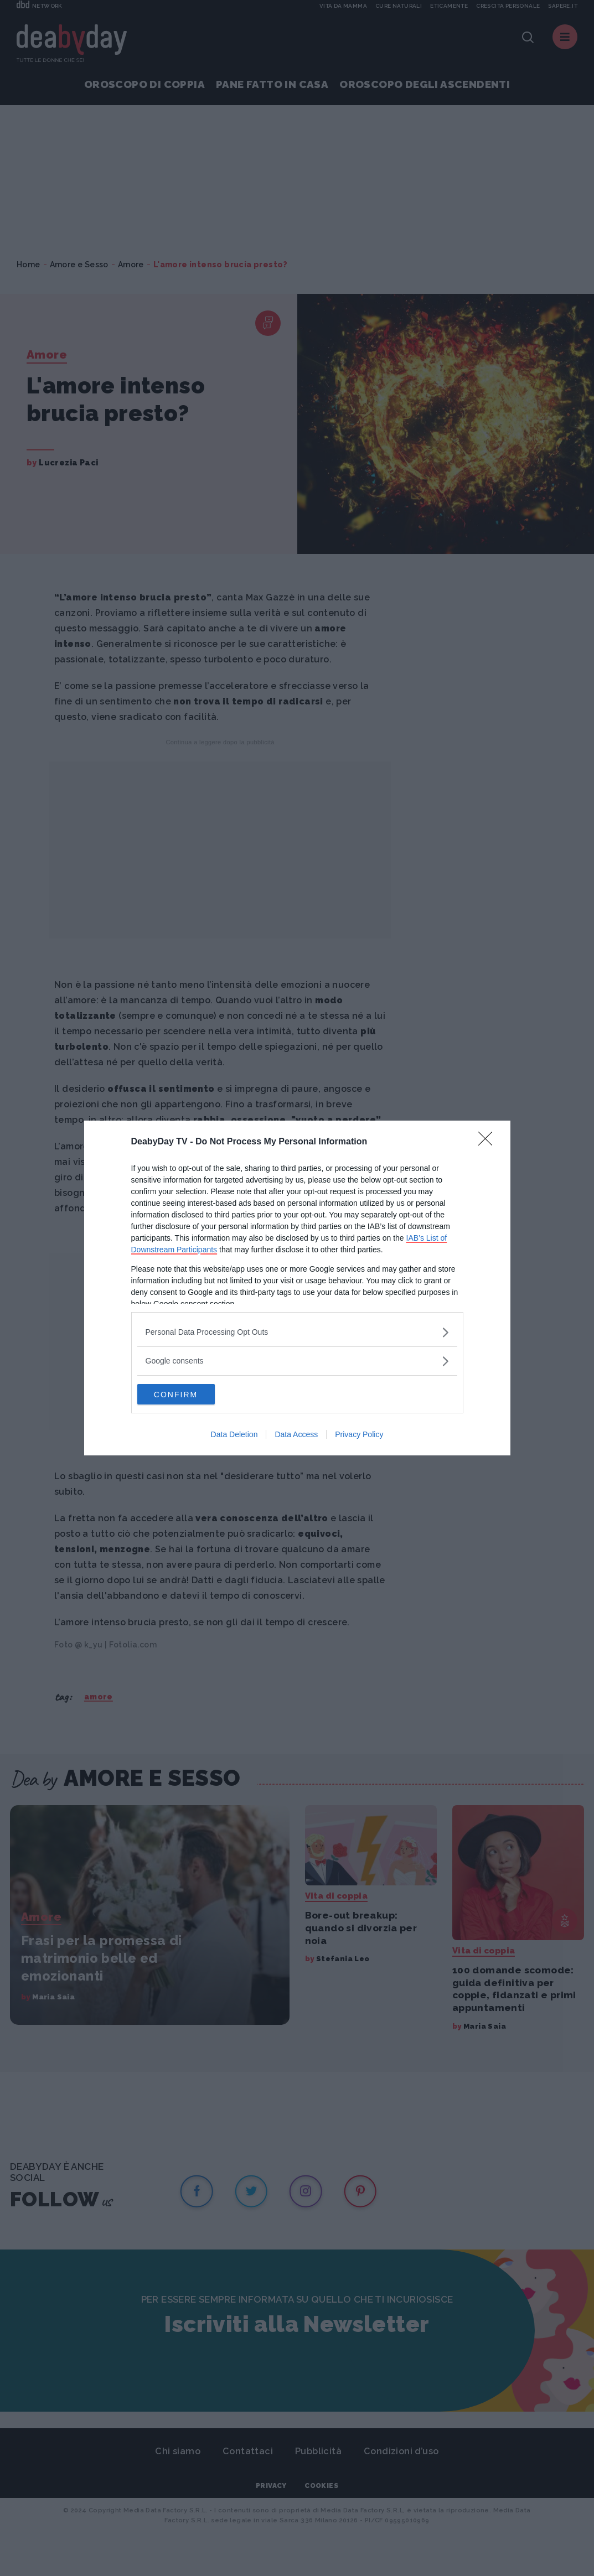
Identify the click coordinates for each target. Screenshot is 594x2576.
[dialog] (297, 1288)
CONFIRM (189, 1394)
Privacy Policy (359, 1435)
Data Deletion (234, 1435)
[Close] (488, 1141)
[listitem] (297, 1332)
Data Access (296, 1435)
